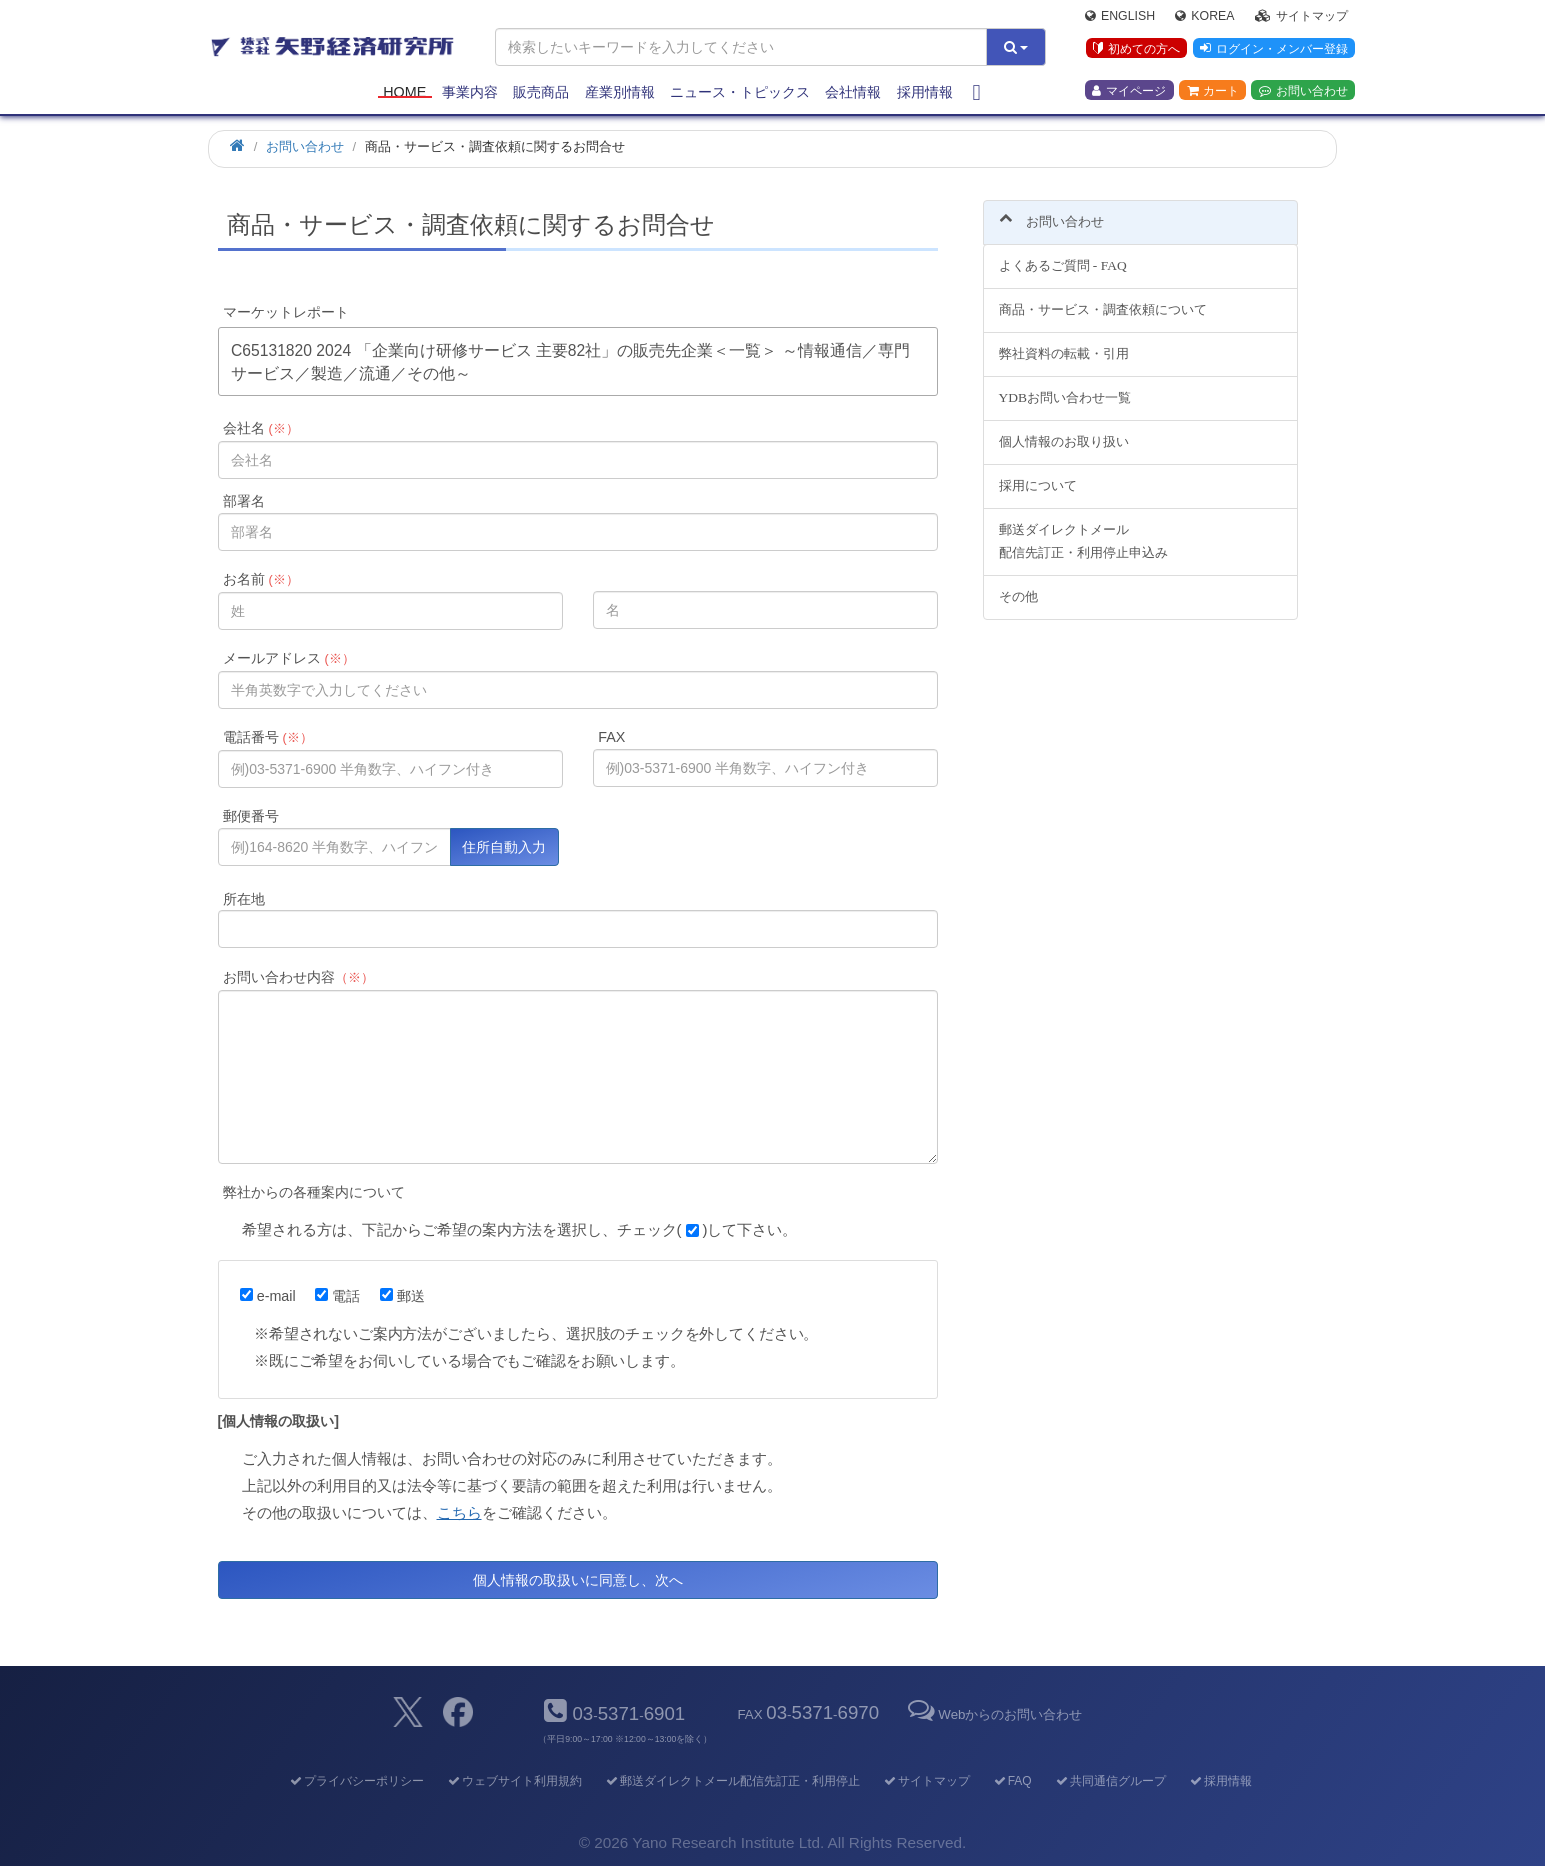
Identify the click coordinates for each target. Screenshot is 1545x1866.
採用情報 (925, 92)
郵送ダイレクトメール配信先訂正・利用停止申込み (1083, 529)
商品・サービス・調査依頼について (1103, 298)
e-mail (268, 1296)
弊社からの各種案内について (314, 1192)
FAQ (1011, 1781)
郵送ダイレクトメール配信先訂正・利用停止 (731, 1781)
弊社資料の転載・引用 (1064, 342)
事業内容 (470, 92)
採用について (1038, 473)
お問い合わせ (1303, 91)
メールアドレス (288, 658)
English (1120, 16)
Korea (1204, 16)
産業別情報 (620, 92)
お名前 (260, 579)
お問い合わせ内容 (298, 977)
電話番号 (267, 737)
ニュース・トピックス (740, 92)
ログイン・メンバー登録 (1274, 49)
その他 (1018, 584)
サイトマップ (1301, 16)
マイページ (1129, 91)
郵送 (402, 1296)
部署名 (244, 501)
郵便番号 (251, 816)
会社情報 (853, 92)
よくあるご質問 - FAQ (1063, 254)
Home (404, 92)
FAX (611, 737)
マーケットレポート (286, 312)
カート (1213, 91)
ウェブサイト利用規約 (513, 1781)
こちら (459, 1512)
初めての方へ (1136, 49)
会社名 (260, 428)
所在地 (244, 899)
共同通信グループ (1109, 1781)
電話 (337, 1296)
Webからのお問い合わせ (993, 1714)
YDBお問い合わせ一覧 (1065, 386)
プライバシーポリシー (355, 1781)
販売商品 (541, 92)
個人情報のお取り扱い (1064, 429)
